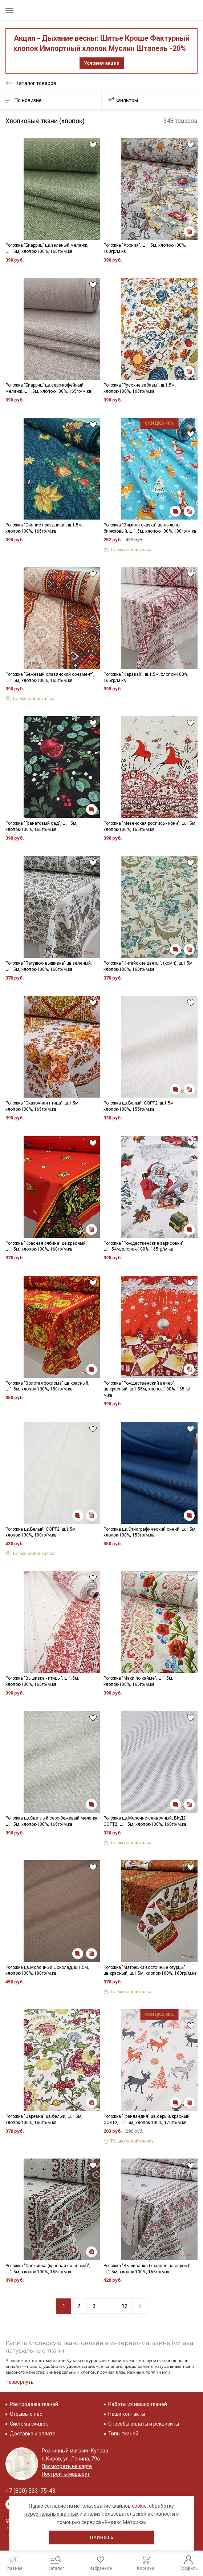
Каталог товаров (36, 83)
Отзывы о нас (26, 2414)
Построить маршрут (66, 2474)
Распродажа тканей (34, 2404)
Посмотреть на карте (67, 2466)
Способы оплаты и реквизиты (143, 2424)
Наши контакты (126, 2414)
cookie (139, 2506)
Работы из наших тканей (137, 2404)
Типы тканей (123, 2433)
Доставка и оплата (33, 2433)
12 (124, 2306)
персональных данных (51, 2514)
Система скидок (29, 2424)
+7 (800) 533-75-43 (30, 2490)
